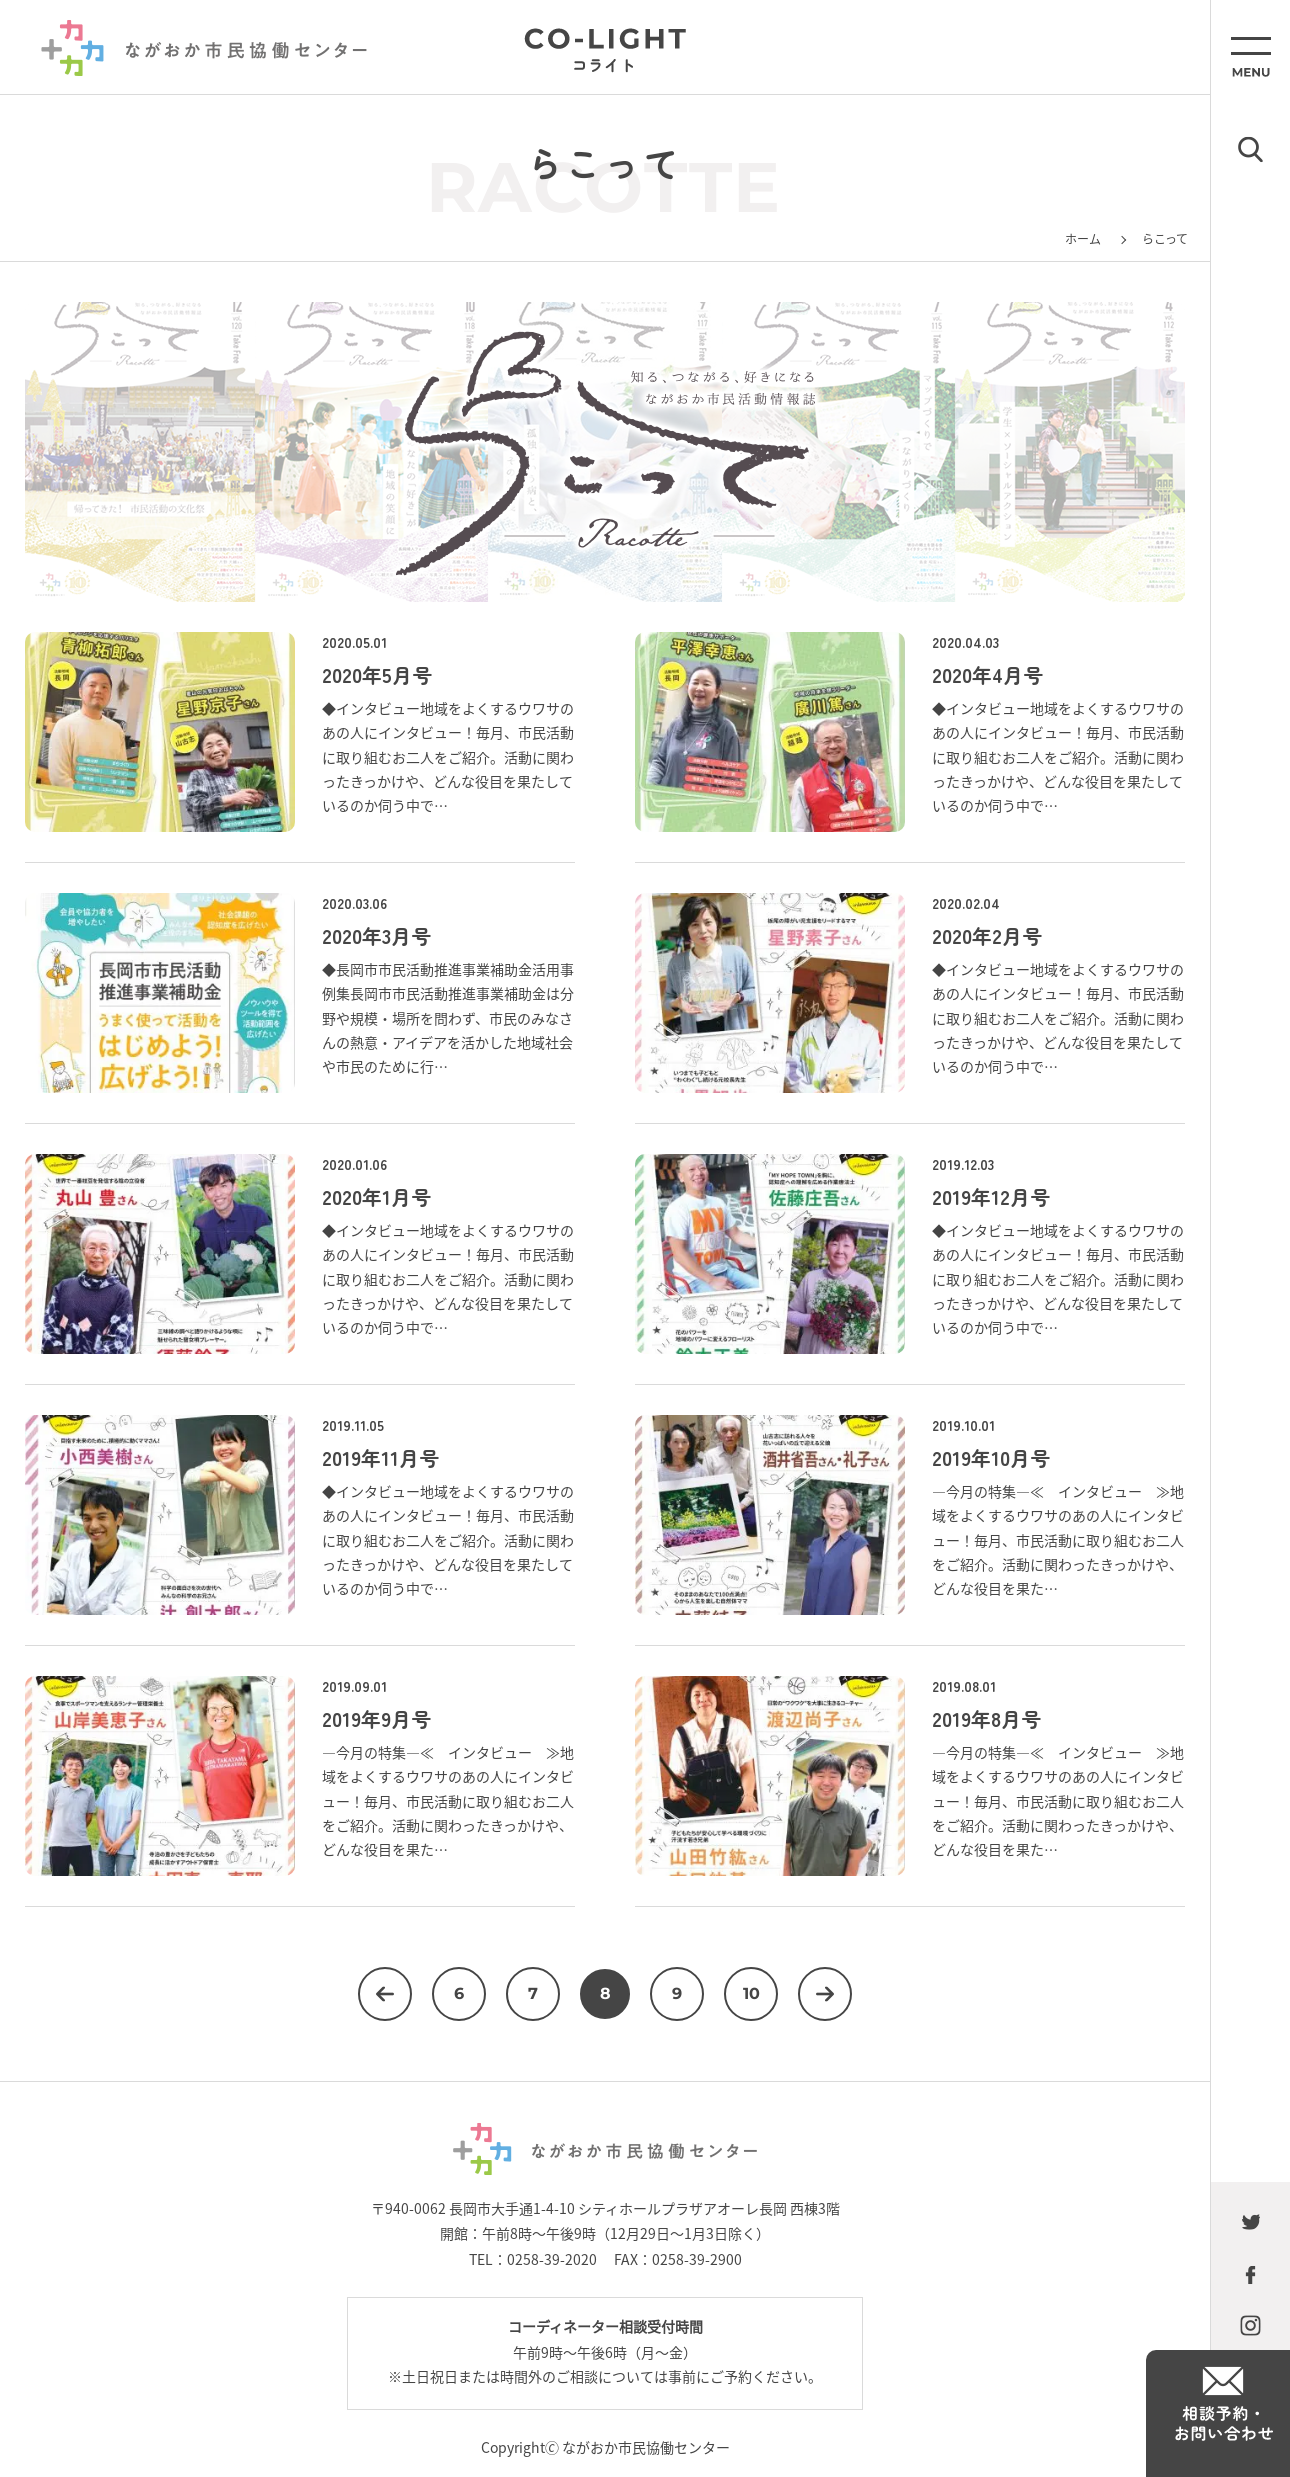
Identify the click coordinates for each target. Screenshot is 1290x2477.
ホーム (1083, 238)
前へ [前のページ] (385, 1994)
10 (751, 1993)
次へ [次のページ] (825, 1994)
